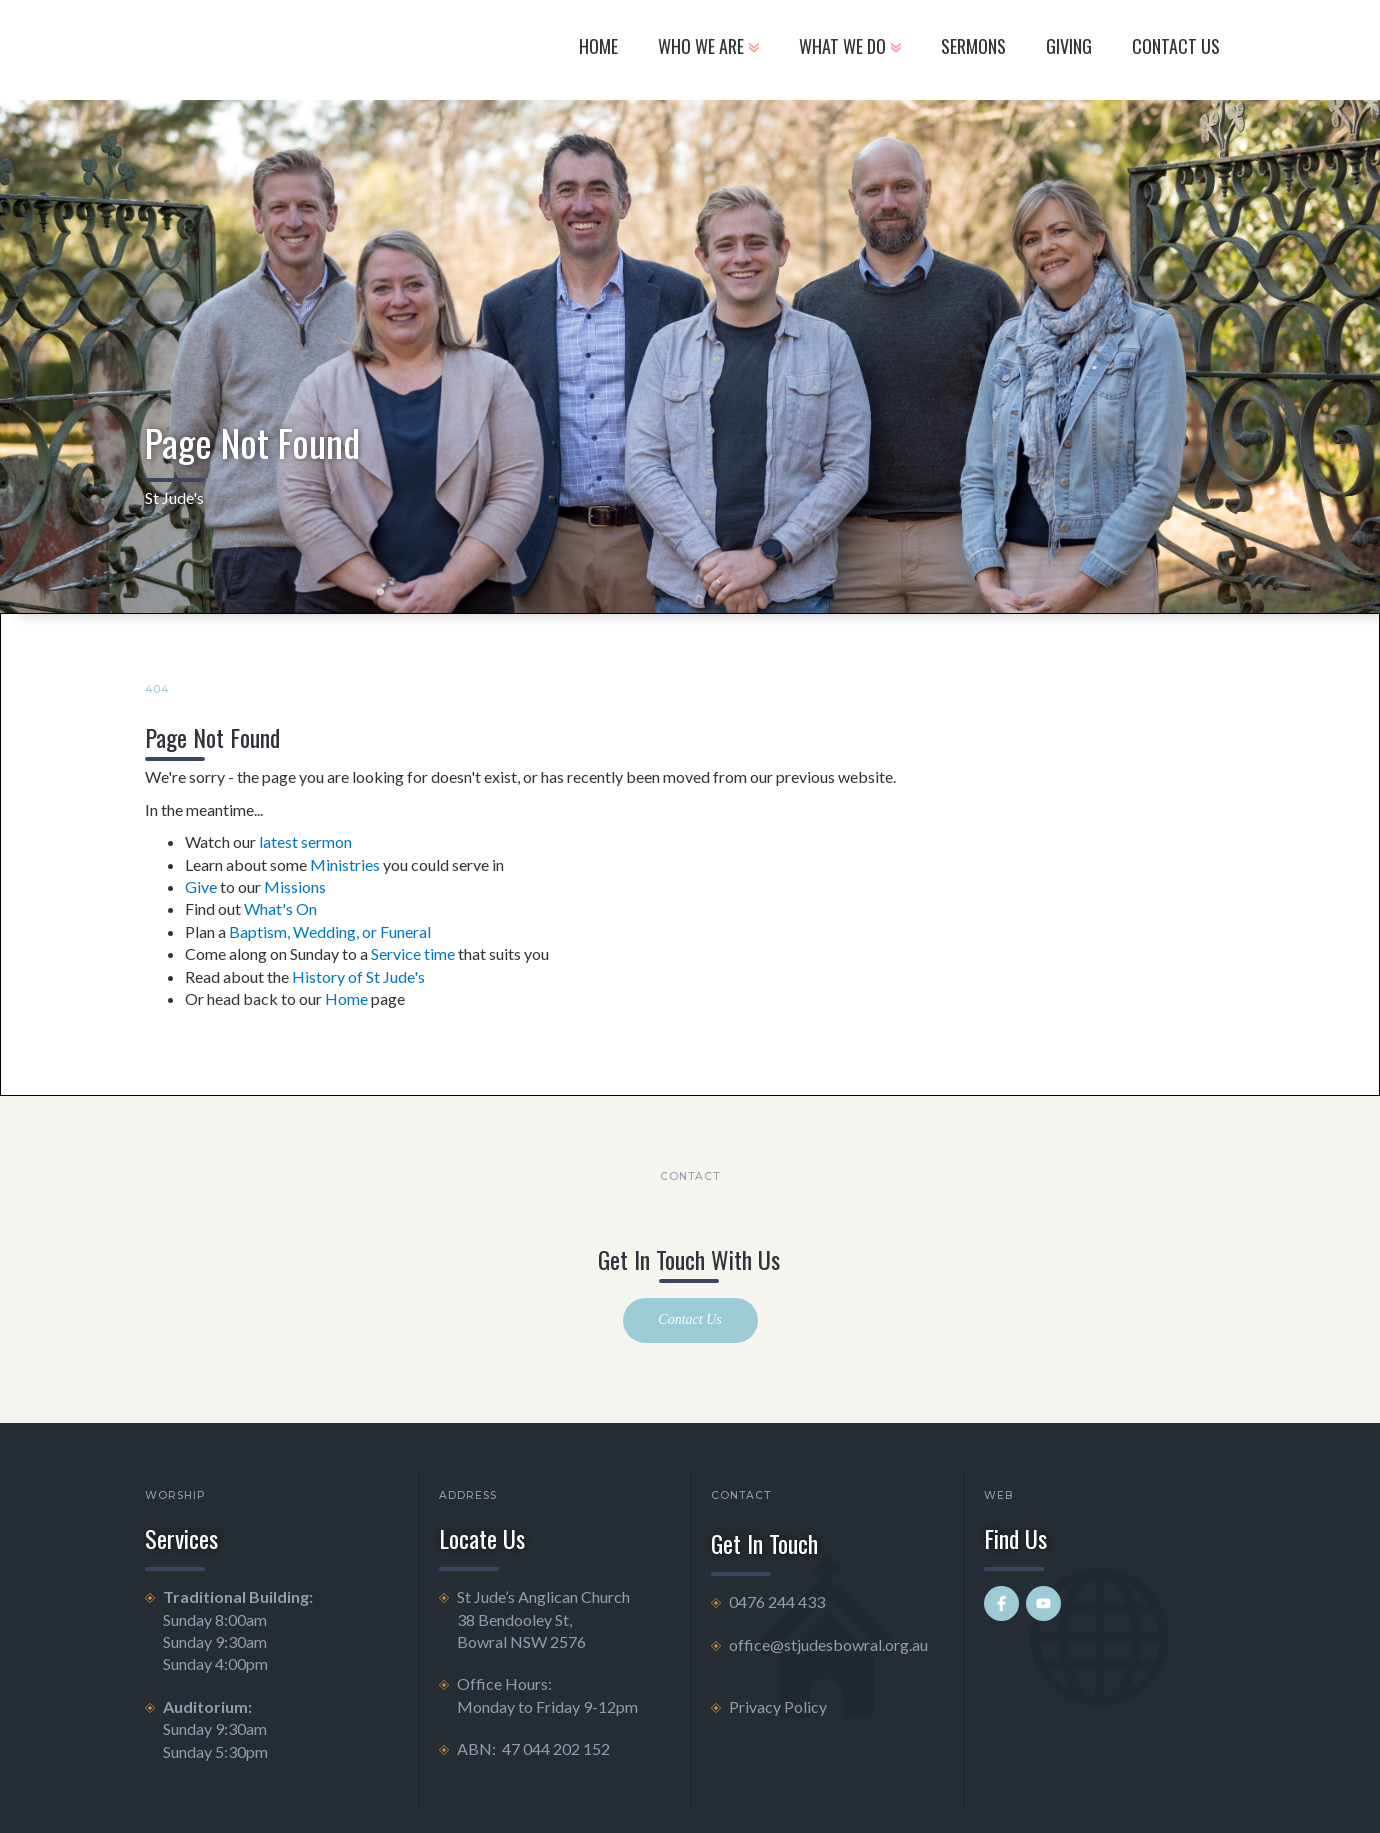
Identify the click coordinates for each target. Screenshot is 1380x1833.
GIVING (1069, 46)
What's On (280, 908)
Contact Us (689, 1319)
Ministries (345, 864)
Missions (295, 886)
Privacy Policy (778, 1706)
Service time (413, 953)
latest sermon (305, 841)
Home (598, 46)
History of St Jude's (358, 976)
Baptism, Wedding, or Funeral (330, 931)
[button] (708, 50)
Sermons (973, 46)
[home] (283, 50)
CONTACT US (1176, 46)
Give (201, 886)
